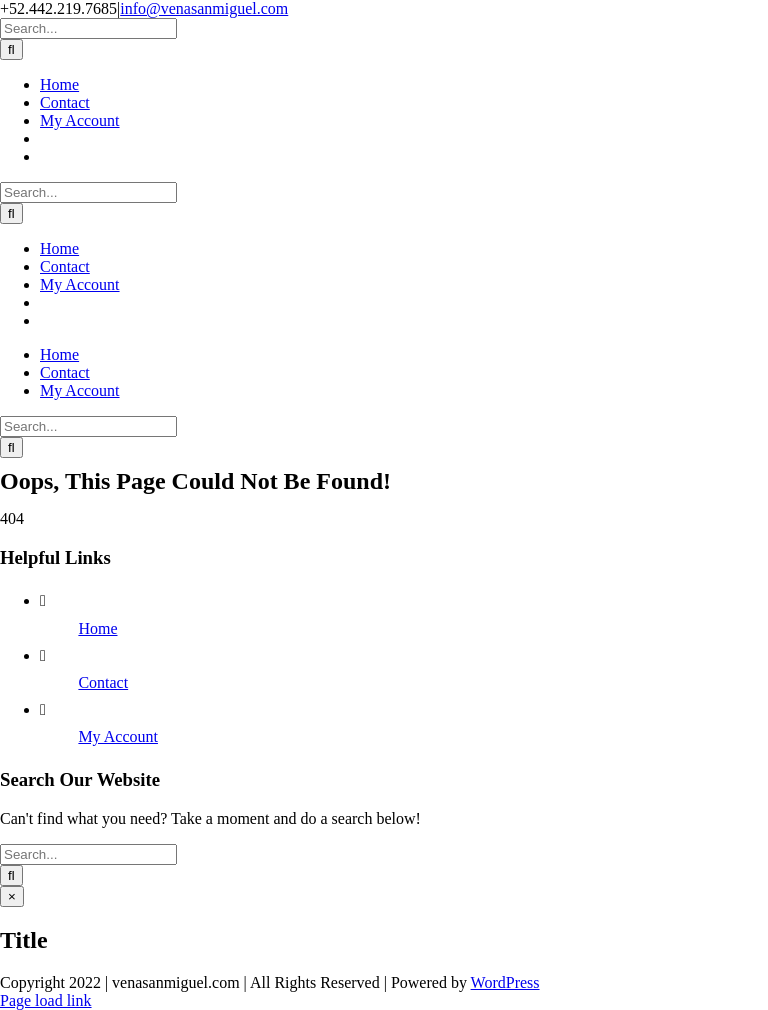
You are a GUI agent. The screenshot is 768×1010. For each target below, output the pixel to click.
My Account (118, 736)
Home (97, 628)
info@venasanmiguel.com (204, 8)
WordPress (505, 982)
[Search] (11, 49)
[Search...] (88, 28)
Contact (103, 682)
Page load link (46, 1000)
